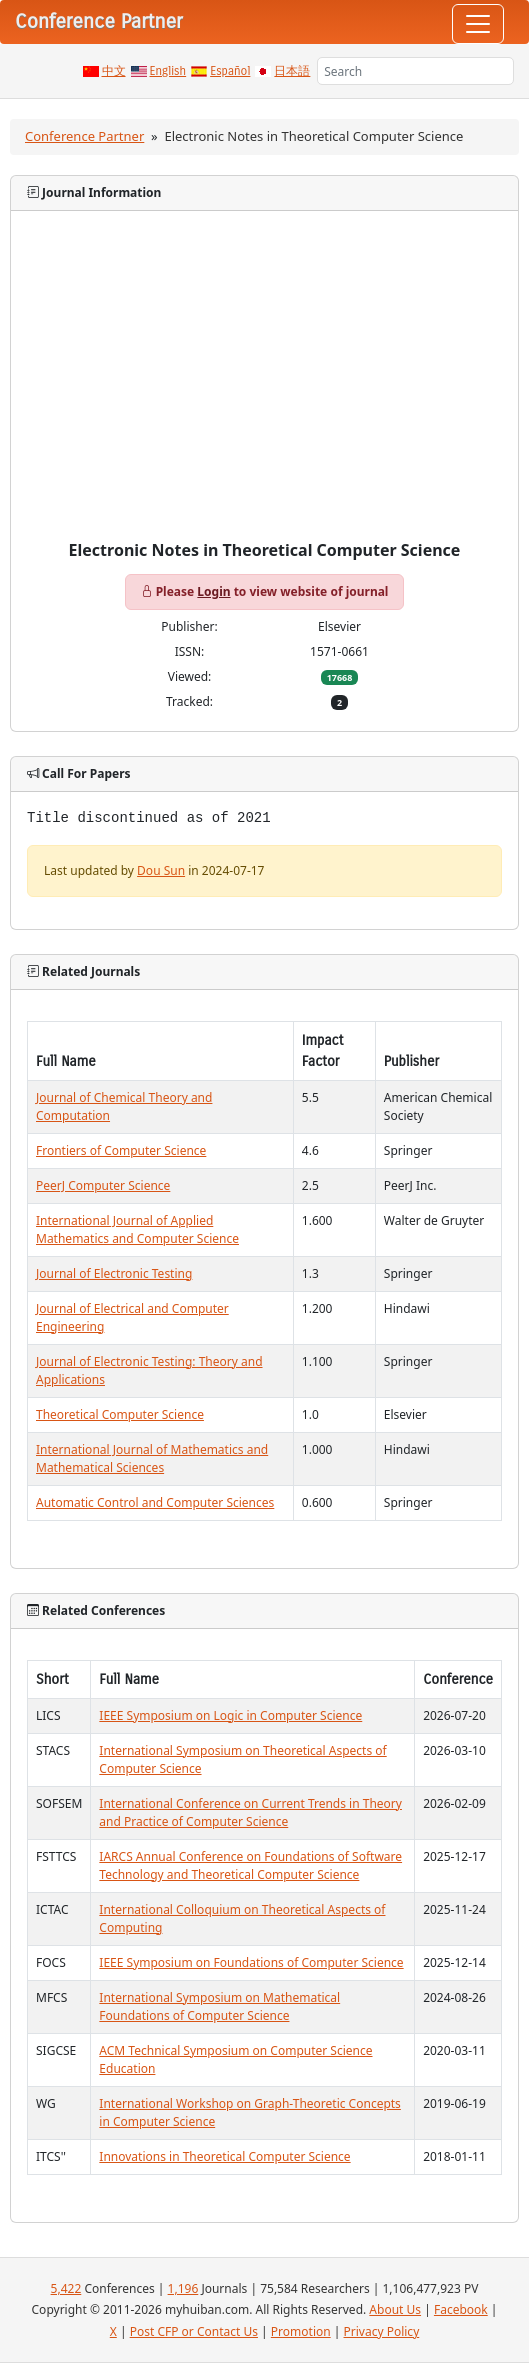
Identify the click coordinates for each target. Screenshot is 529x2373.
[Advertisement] (264, 391)
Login (213, 591)
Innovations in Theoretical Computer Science (224, 2156)
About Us (395, 2309)
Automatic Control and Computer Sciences (155, 1502)
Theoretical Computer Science (120, 1414)
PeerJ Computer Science (103, 1185)
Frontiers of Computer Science (121, 1150)
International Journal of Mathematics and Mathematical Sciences (152, 1458)
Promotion (301, 2331)
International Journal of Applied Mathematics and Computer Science (137, 1229)
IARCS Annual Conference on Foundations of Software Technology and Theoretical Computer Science (250, 1865)
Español (230, 71)
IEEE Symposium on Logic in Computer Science (230, 1715)
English (168, 71)
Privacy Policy (382, 2331)
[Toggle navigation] (478, 24)
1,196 (183, 2288)
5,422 (66, 2288)
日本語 (292, 71)
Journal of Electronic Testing (114, 1273)
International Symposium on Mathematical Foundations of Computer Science (219, 2006)
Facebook (461, 2309)
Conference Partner (84, 136)
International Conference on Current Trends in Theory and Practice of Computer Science (250, 1812)
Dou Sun (161, 870)
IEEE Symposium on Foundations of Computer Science (251, 1962)
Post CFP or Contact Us (194, 2331)
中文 (114, 71)
